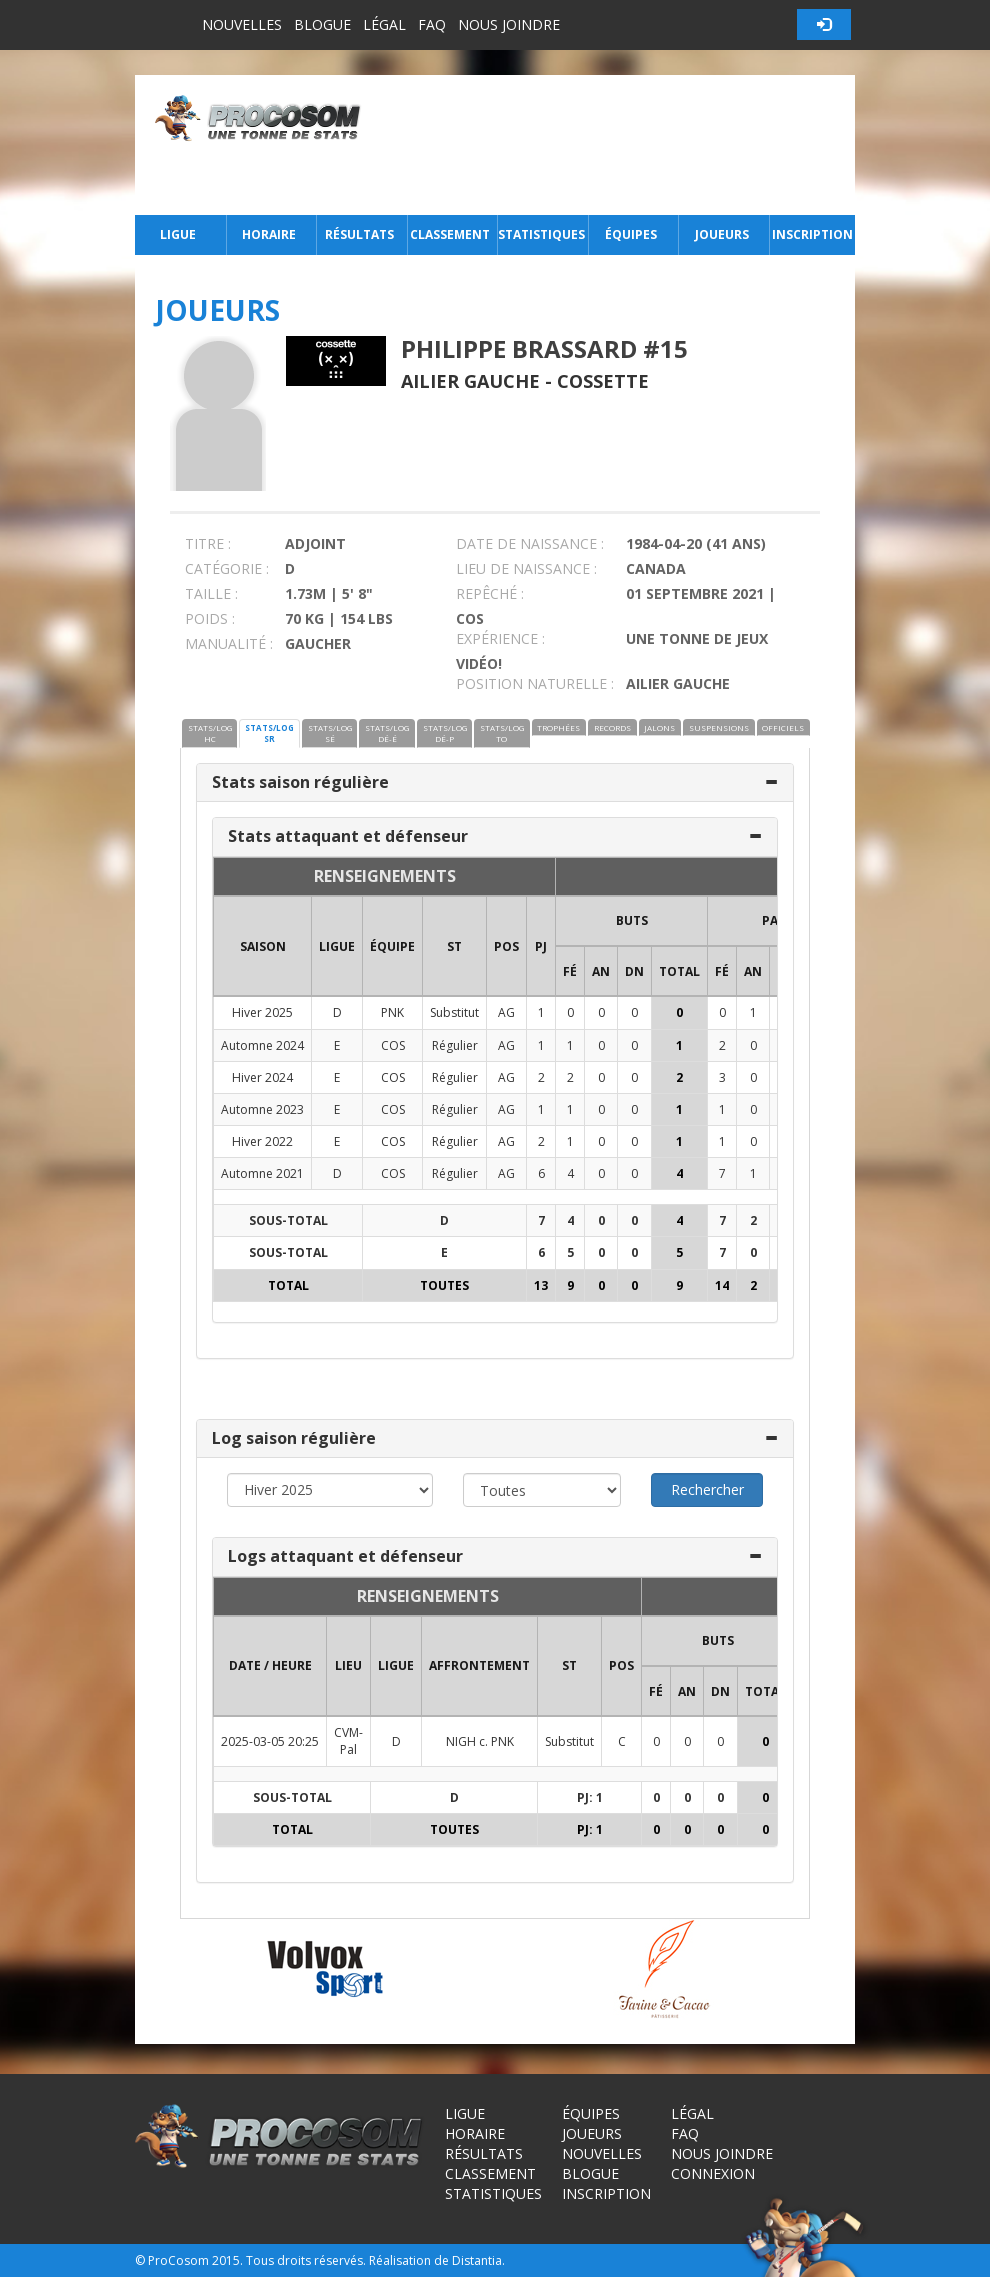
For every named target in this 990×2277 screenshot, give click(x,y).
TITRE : (208, 543)
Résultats (359, 234)
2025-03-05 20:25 (270, 1741)
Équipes (631, 234)
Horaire (269, 234)
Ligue (178, 234)
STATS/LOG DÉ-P (445, 733)
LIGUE (337, 946)
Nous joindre (509, 24)
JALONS (659, 727)
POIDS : (210, 618)
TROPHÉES (558, 727)
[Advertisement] (613, 145)
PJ (541, 946)
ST (454, 946)
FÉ (570, 971)
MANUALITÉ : (229, 643)
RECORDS (612, 727)
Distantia (477, 2260)
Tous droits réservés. (306, 2260)
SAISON (263, 946)
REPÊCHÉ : (490, 593)
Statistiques (541, 234)
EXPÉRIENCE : (500, 638)
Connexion (713, 2173)
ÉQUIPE (392, 946)
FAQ (432, 24)
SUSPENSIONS (719, 727)
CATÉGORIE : (227, 568)
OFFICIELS (783, 727)
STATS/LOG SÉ (330, 733)
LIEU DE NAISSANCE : (526, 568)
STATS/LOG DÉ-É (387, 733)
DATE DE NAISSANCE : (530, 543)
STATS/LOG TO (502, 733)
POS (506, 946)
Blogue (322, 24)
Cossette (603, 381)
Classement (450, 234)
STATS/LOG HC (210, 733)
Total (679, 971)
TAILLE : (211, 593)
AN (601, 971)
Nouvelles (242, 24)
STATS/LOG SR (269, 733)
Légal (384, 24)
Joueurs (722, 234)
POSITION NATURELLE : (535, 683)
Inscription (812, 234)
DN (634, 971)
